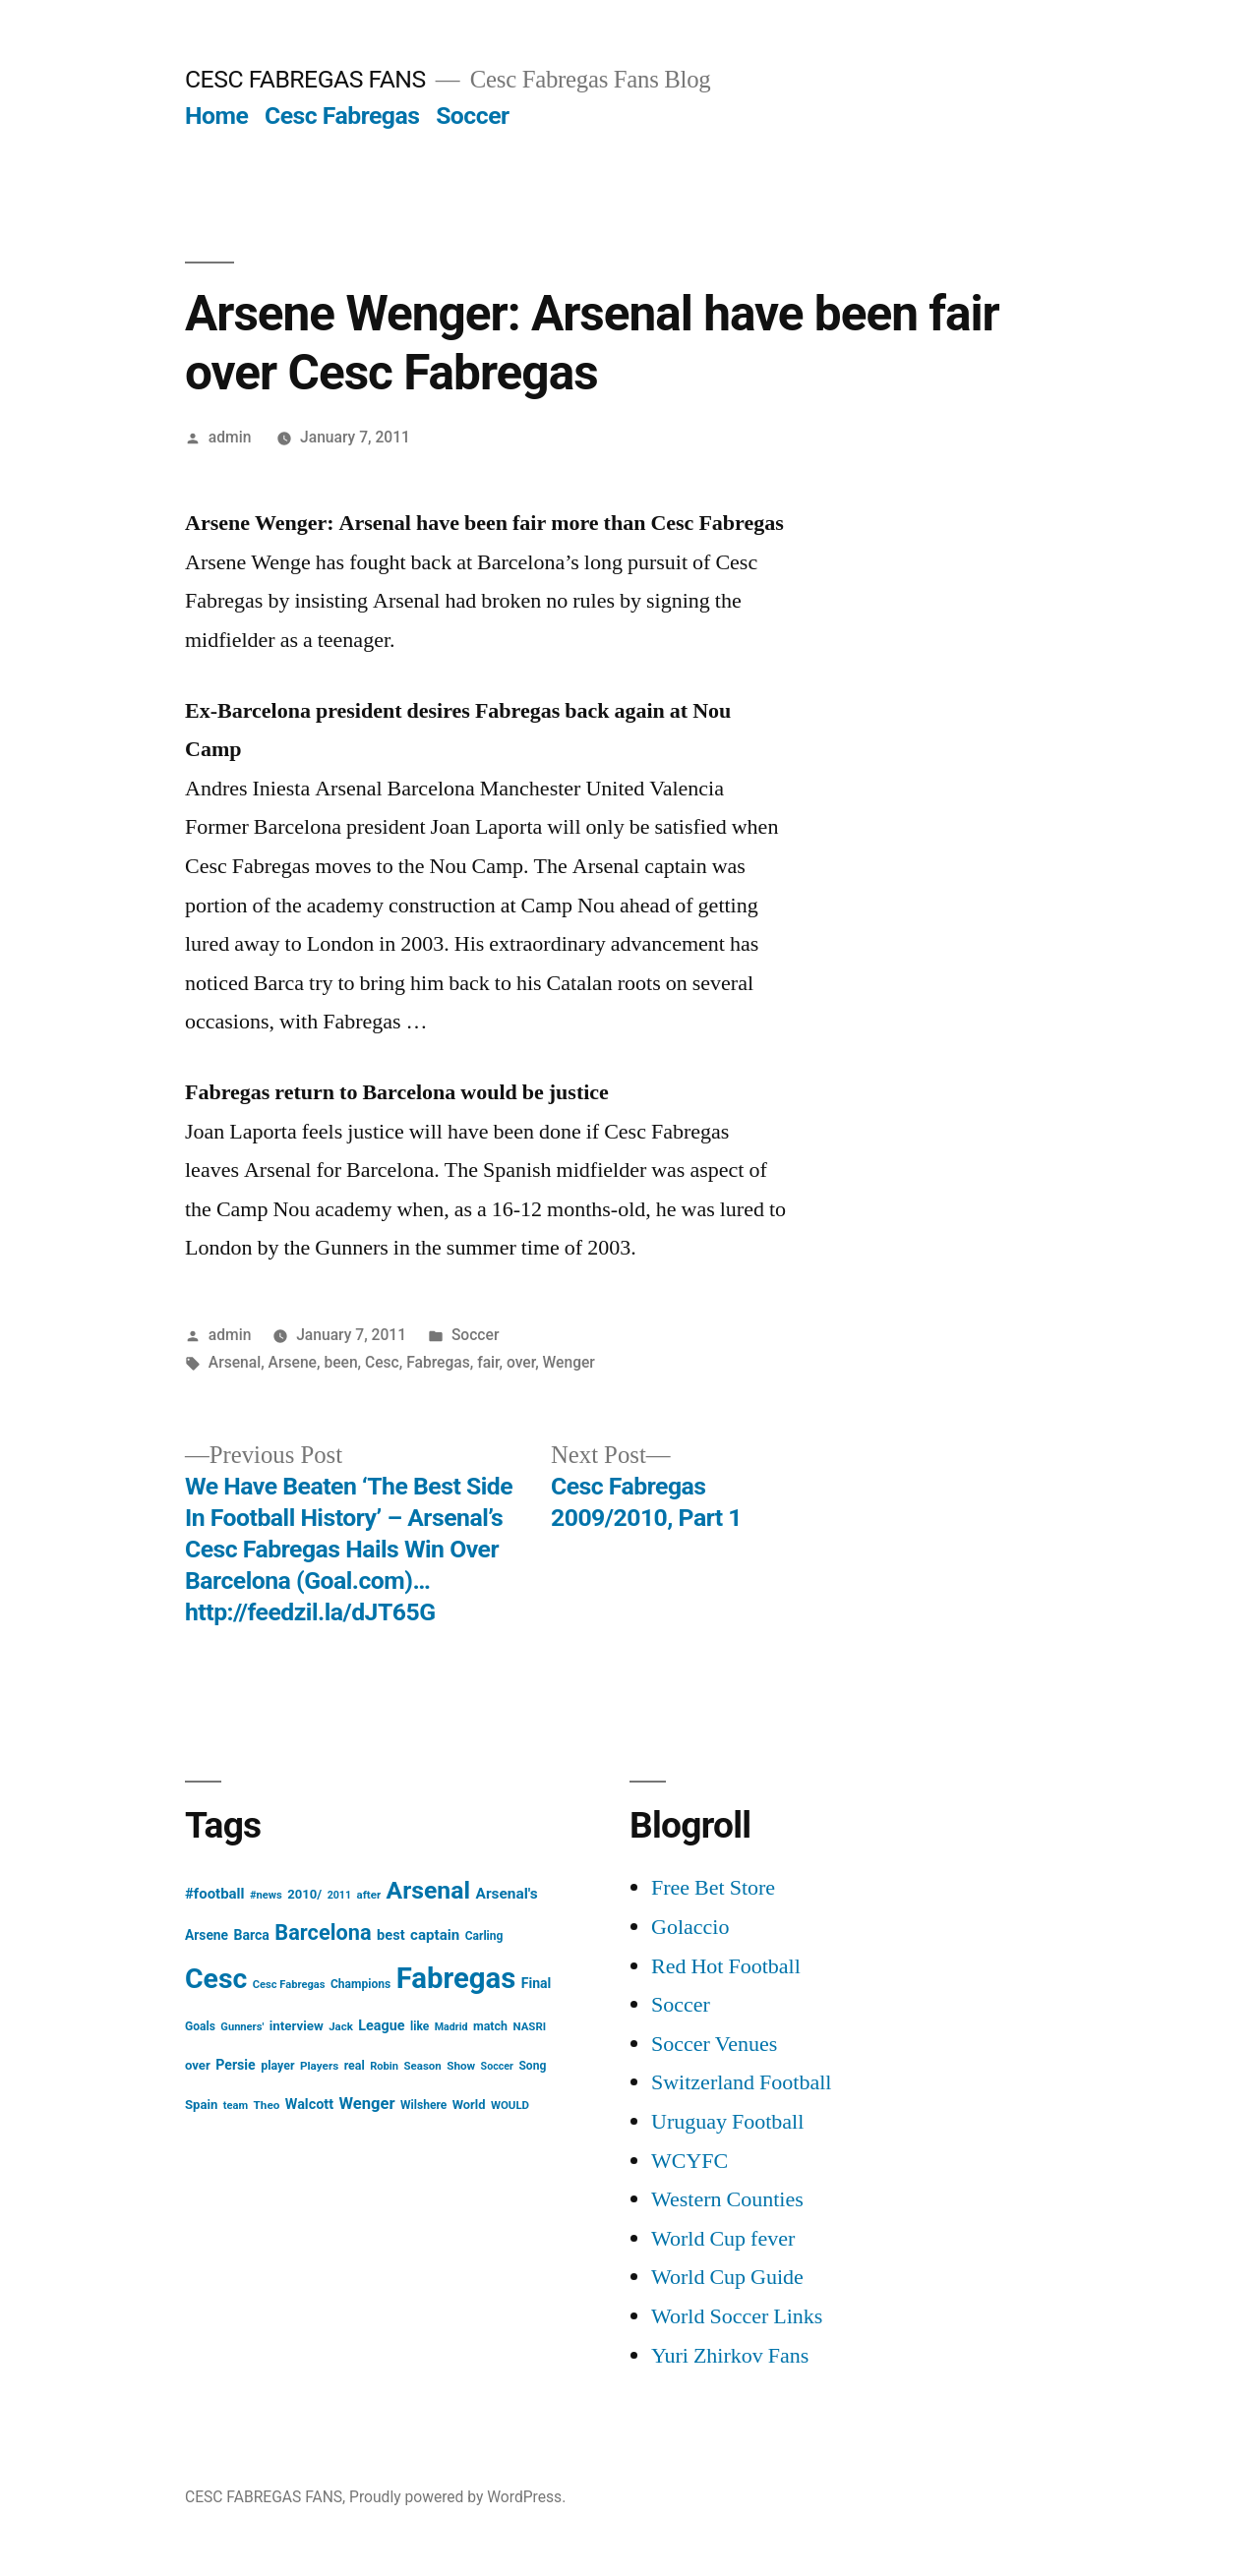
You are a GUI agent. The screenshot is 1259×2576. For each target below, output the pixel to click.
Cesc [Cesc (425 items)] (216, 1978)
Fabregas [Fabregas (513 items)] (456, 1978)
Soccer (472, 115)
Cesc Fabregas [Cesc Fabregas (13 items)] (289, 1984)
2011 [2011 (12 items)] (339, 1895)
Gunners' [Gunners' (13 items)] (242, 2026)
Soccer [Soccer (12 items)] (497, 2066)
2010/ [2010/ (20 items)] (304, 1894)
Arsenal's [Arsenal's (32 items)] (507, 1894)
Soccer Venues (714, 2044)
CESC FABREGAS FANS (305, 79)
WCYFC (689, 2161)
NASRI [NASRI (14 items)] (529, 2026)
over (521, 1362)
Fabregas (438, 1362)
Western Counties (727, 2199)
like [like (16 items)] (419, 2026)
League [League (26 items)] (381, 2026)
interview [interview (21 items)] (297, 2026)
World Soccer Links (736, 2316)
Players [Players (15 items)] (319, 2066)
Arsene (293, 1362)
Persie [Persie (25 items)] (235, 2065)
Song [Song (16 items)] (532, 2066)
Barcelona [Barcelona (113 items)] (322, 1932)
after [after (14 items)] (369, 1895)
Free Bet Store (713, 1888)
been (340, 1362)
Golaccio (690, 1927)
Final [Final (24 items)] (536, 1983)
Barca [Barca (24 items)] (252, 1935)
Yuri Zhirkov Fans (730, 2356)
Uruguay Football (727, 2122)
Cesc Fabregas (342, 115)
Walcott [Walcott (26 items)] (309, 2104)
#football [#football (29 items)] (215, 1894)
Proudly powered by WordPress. (457, 2497)
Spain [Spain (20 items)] (201, 2104)
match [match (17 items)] (490, 2026)
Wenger (569, 1362)
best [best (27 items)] (391, 1935)
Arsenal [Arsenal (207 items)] (429, 1890)
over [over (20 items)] (197, 2065)
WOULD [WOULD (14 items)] (510, 2105)
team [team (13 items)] (235, 2105)
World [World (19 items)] (469, 2104)
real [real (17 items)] (354, 2065)
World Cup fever (723, 2239)
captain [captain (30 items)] (434, 1935)
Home (216, 115)
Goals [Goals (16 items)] (200, 2026)
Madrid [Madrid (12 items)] (451, 2026)
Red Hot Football (726, 1966)
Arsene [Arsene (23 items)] (206, 1935)
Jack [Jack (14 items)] (341, 2026)
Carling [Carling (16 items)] (484, 1936)
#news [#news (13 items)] (266, 1895)
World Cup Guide (727, 2277)
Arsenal (235, 1362)
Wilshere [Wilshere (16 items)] (423, 2105)
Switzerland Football (741, 2082)
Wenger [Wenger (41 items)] (367, 2103)
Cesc (382, 1362)
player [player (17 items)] (277, 2065)
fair (488, 1362)
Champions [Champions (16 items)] (360, 1984)
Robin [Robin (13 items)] (384, 2066)
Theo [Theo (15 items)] (267, 2105)
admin (230, 437)
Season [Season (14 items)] (423, 2066)
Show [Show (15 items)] (461, 2066)
